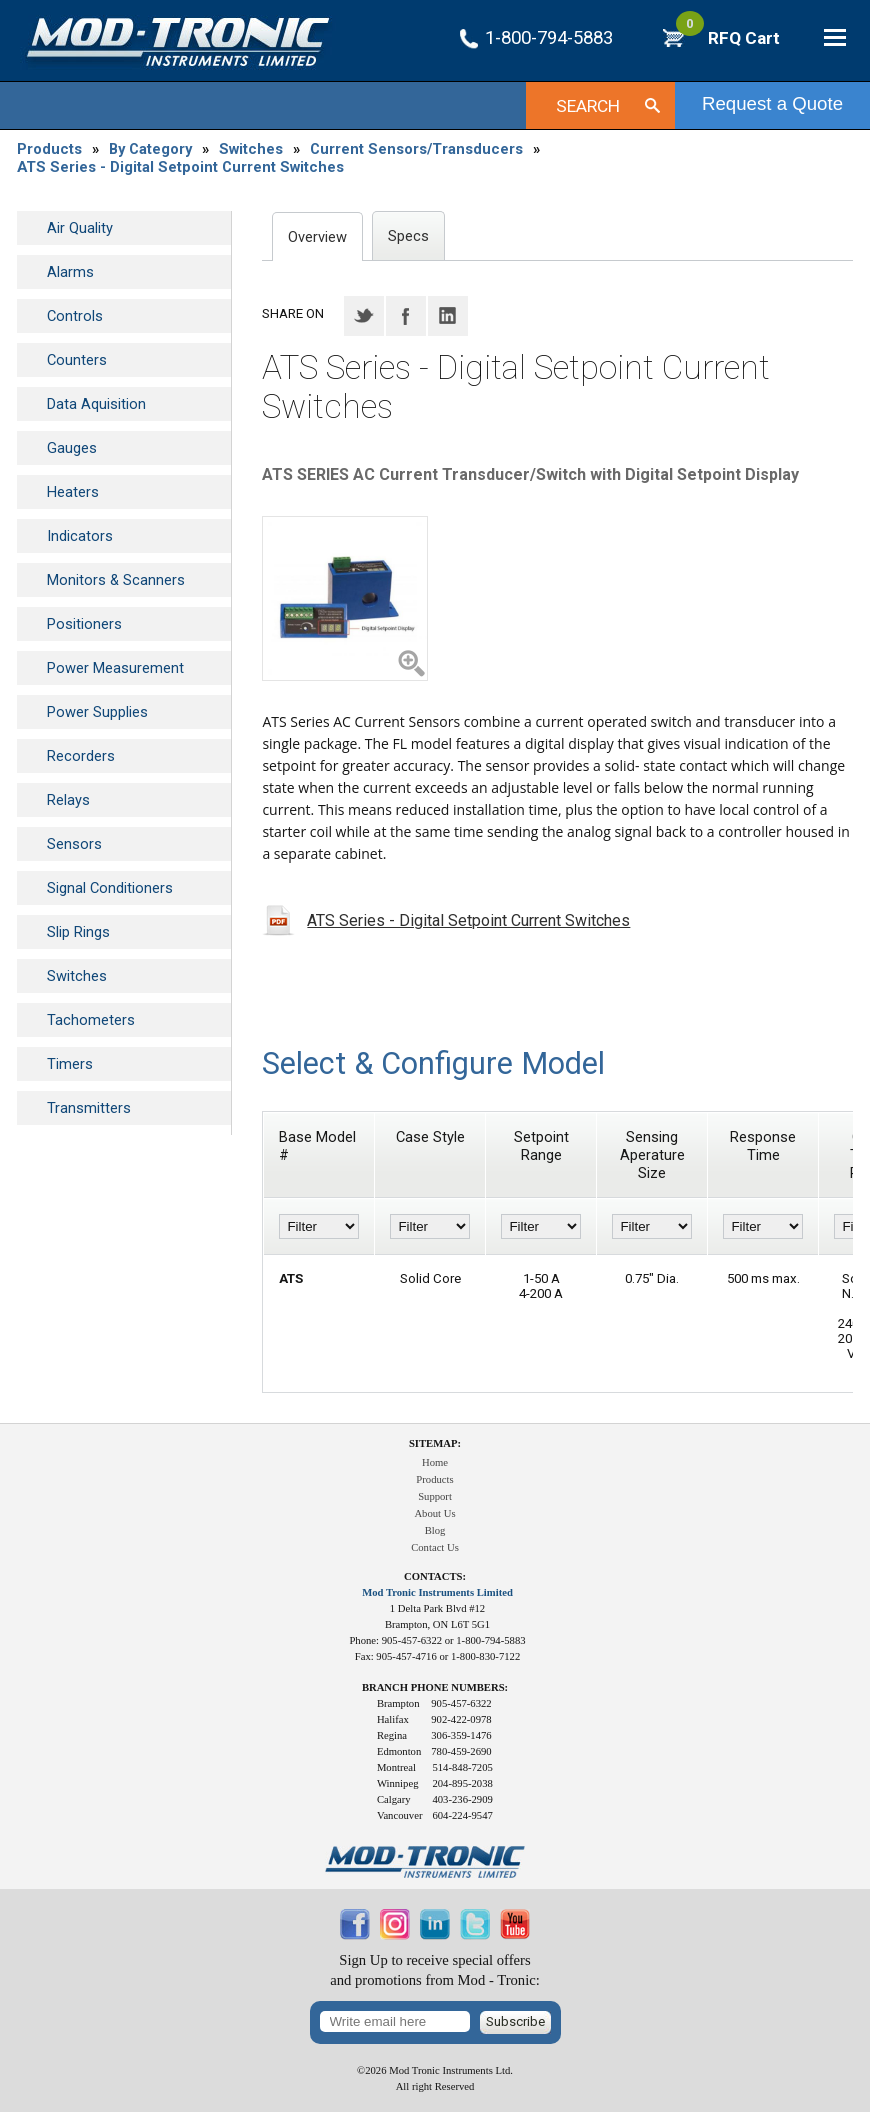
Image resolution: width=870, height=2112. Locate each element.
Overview (317, 237)
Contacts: (435, 1576)
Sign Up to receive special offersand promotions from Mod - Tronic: (435, 1970)
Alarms (70, 272)
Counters (77, 360)
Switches (251, 149)
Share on (293, 313)
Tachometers (91, 1020)
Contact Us (435, 1547)
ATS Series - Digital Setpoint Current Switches (180, 167)
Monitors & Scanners (116, 580)
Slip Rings (78, 932)
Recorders (81, 756)
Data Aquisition (96, 404)
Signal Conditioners (110, 888)
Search (588, 106)
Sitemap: (435, 1443)
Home (435, 1462)
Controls (75, 316)
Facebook (406, 316)
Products (49, 149)
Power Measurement (115, 668)
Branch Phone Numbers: (435, 1687)
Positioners (84, 624)
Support (435, 1496)
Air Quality (80, 228)
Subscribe (515, 2021)
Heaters (73, 492)
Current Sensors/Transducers (416, 149)
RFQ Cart (728, 38)
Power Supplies (97, 712)
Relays (68, 800)
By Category (150, 149)
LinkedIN (448, 316)
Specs (408, 236)
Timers (70, 1064)
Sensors (74, 844)
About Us (434, 1513)
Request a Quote (772, 103)
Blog (435, 1530)
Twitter (364, 316)
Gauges (72, 448)
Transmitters (89, 1108)
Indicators (80, 536)
